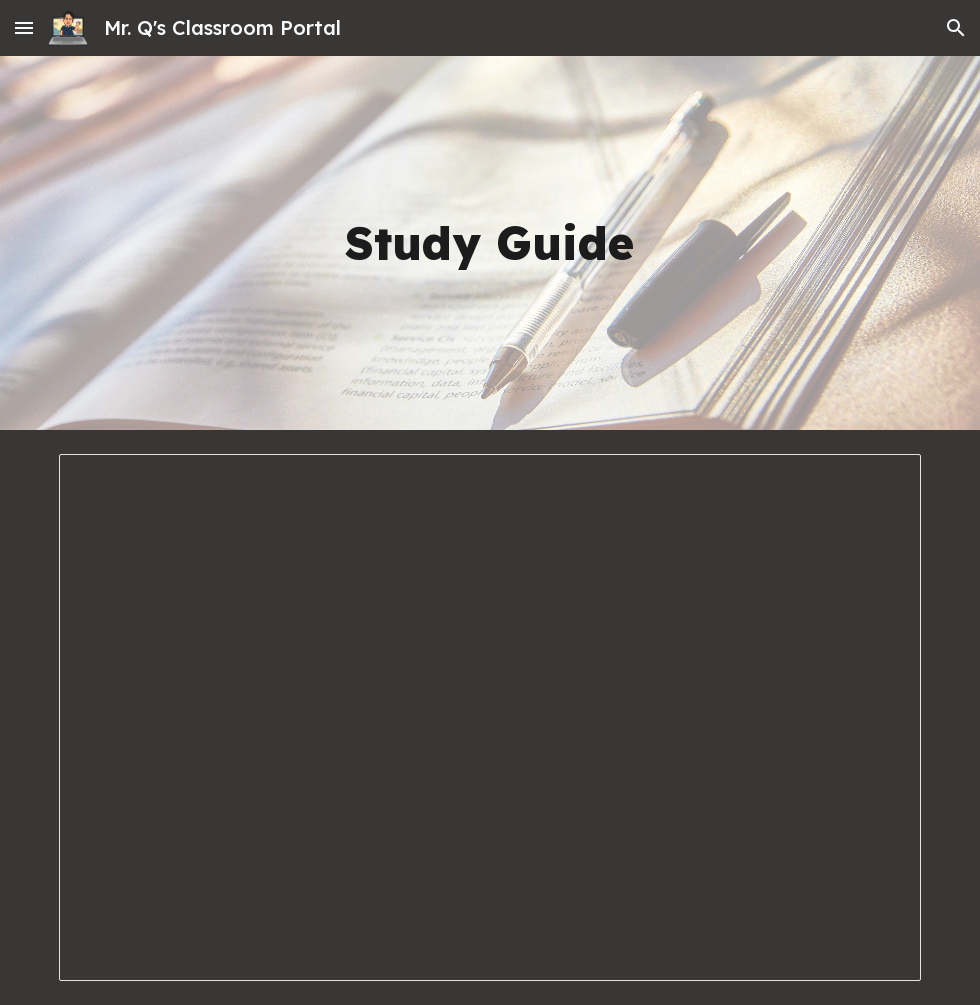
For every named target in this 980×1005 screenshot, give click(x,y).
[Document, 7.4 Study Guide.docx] (490, 717)
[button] (24, 27)
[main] (489, 243)
